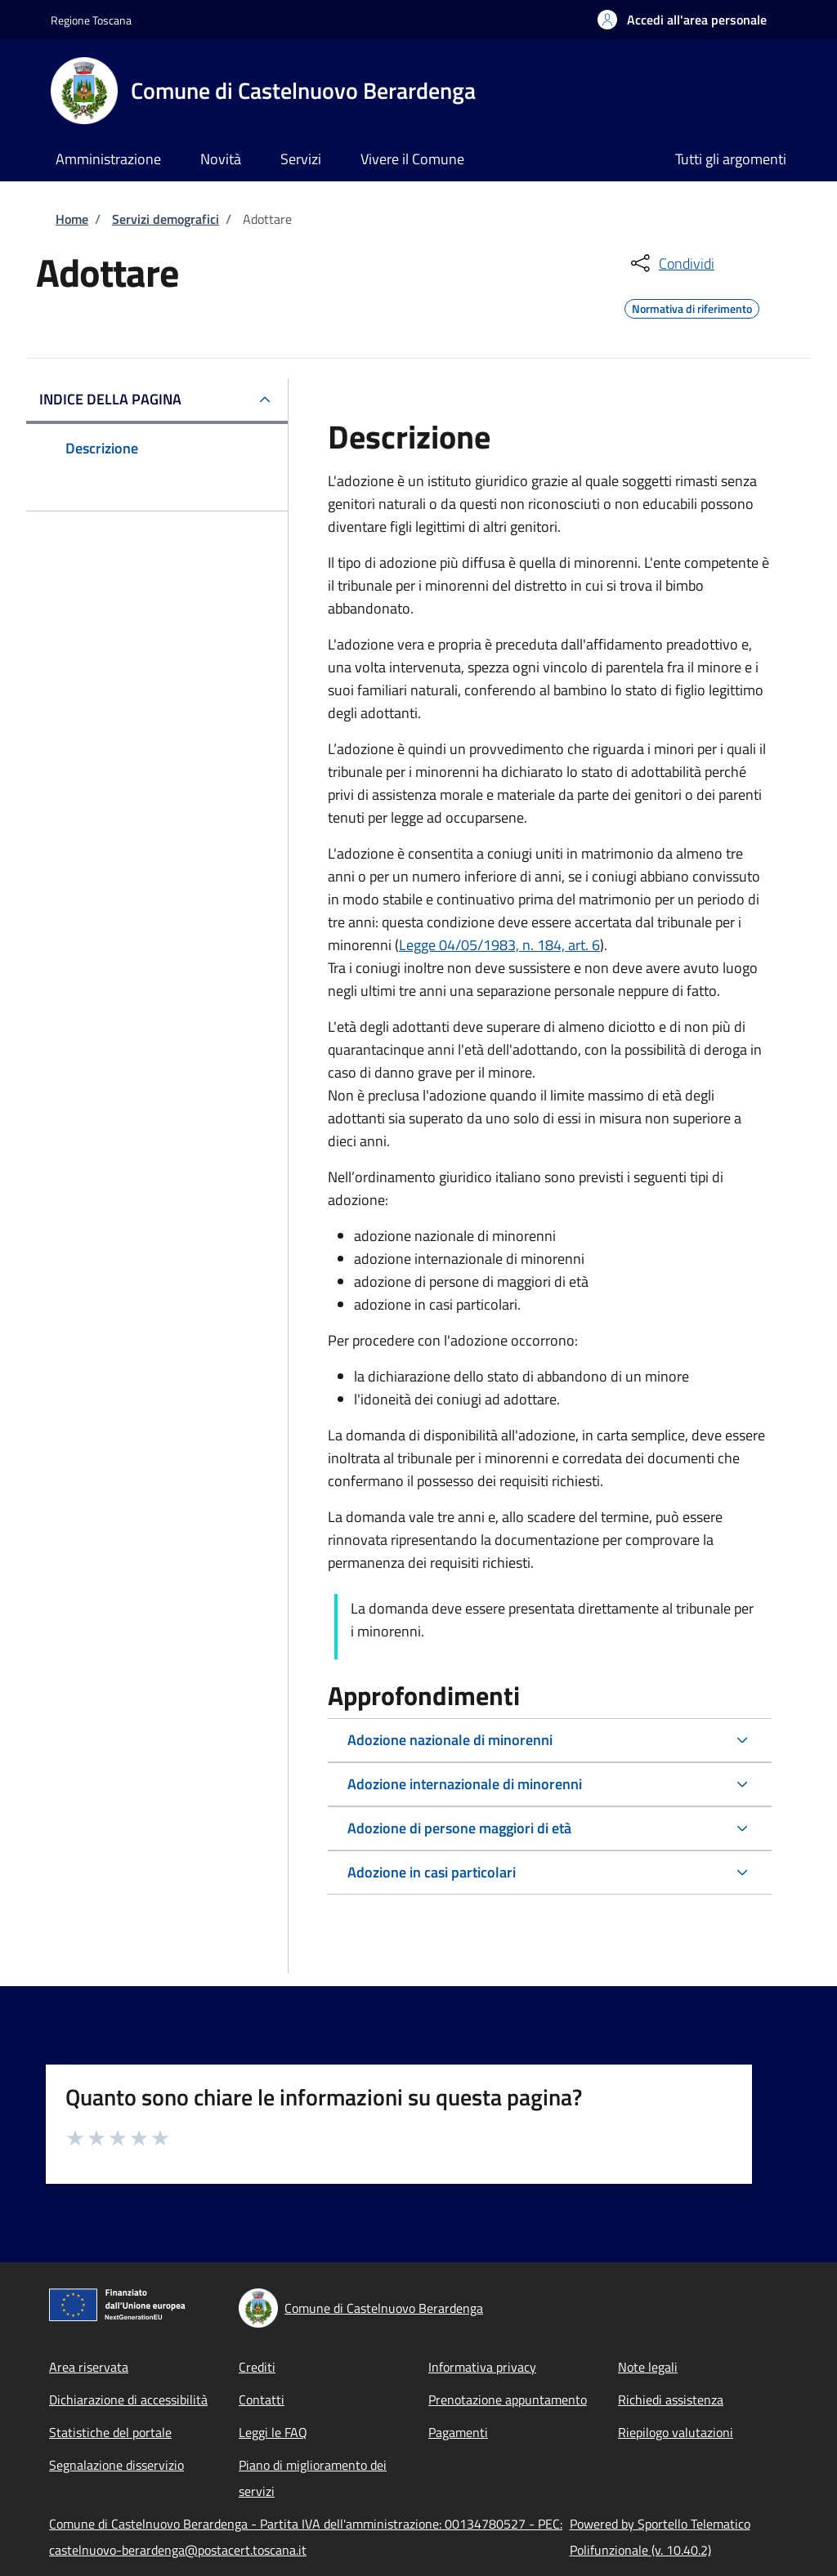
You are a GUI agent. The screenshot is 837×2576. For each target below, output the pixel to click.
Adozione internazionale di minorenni (464, 1784)
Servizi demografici (165, 219)
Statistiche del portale (110, 2432)
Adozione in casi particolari (431, 1872)
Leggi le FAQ (273, 2432)
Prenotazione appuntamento (507, 2399)
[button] (682, 19)
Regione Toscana (91, 20)
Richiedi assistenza (670, 2399)
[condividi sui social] (671, 263)
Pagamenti (458, 2432)
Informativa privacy (482, 2367)
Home (72, 219)
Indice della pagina (110, 399)
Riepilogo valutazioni (675, 2432)
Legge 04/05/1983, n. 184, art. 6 (499, 945)
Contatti (261, 2399)
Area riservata (88, 2367)
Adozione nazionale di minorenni (450, 1740)
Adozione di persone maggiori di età (459, 1828)
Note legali (648, 2367)
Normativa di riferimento (692, 306)
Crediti (257, 2367)
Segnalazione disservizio (116, 2465)
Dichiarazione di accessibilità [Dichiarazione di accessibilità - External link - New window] (128, 2399)
